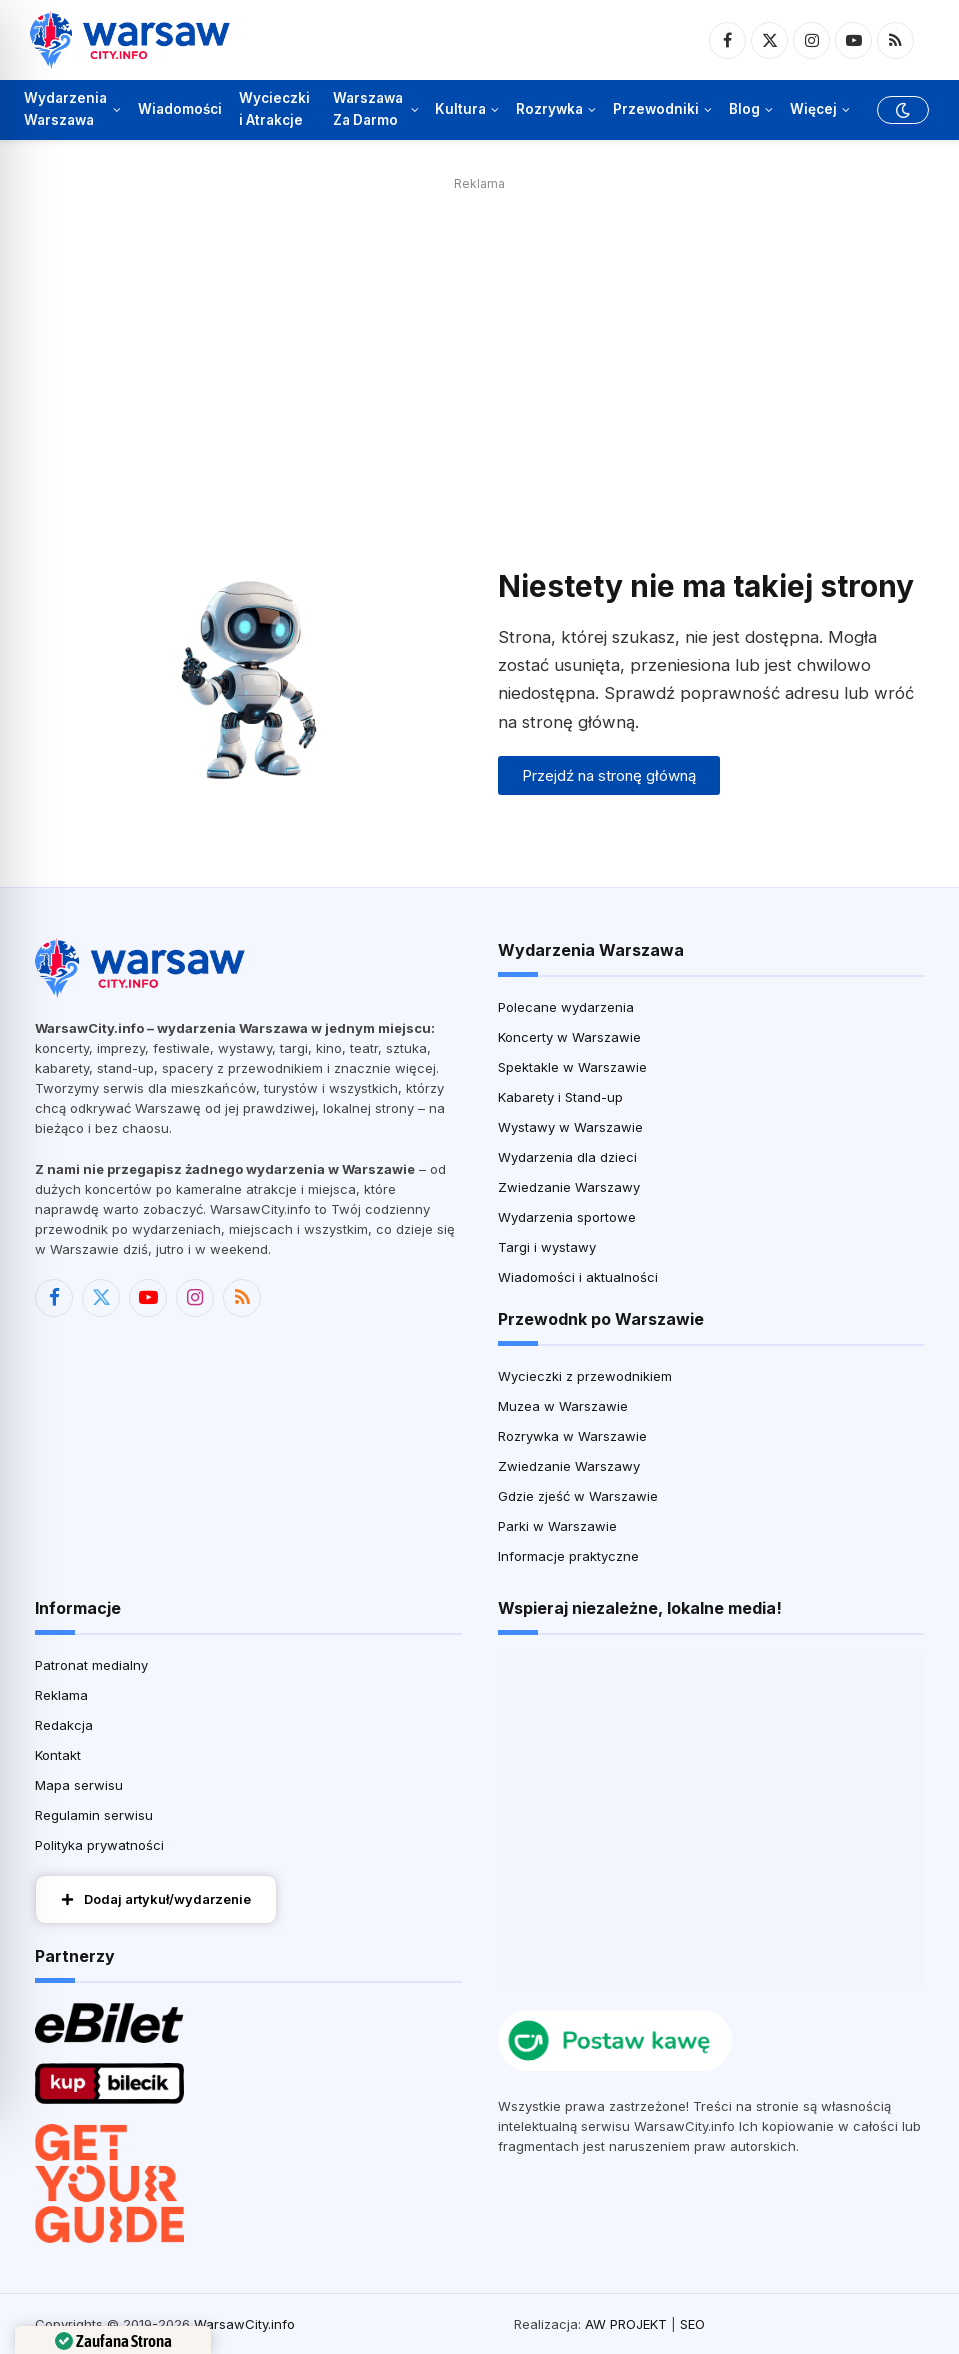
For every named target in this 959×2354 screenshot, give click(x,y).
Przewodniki (656, 109)
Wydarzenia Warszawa (65, 109)
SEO (692, 2324)
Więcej (813, 109)
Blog (744, 109)
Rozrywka (549, 109)
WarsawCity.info (244, 2324)
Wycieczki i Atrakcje (274, 109)
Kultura (460, 109)
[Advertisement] (479, 337)
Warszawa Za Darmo (368, 109)
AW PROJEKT (626, 2324)
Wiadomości (180, 109)
